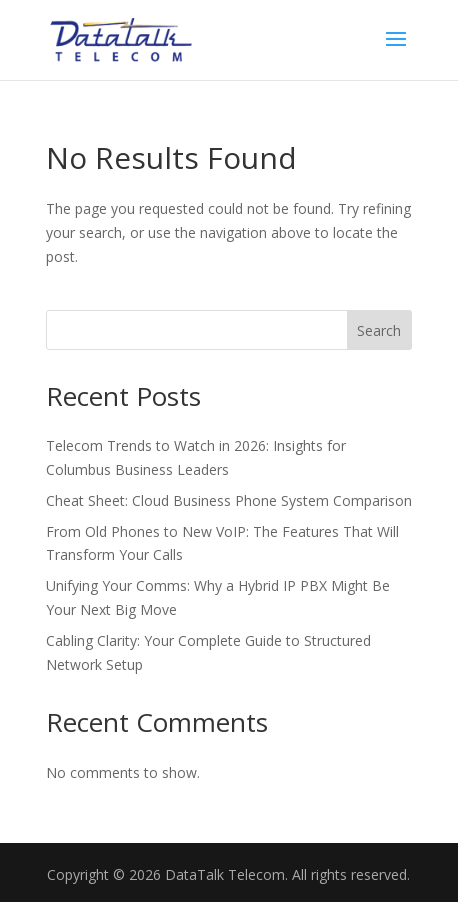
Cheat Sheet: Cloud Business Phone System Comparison (229, 500)
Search (379, 330)
